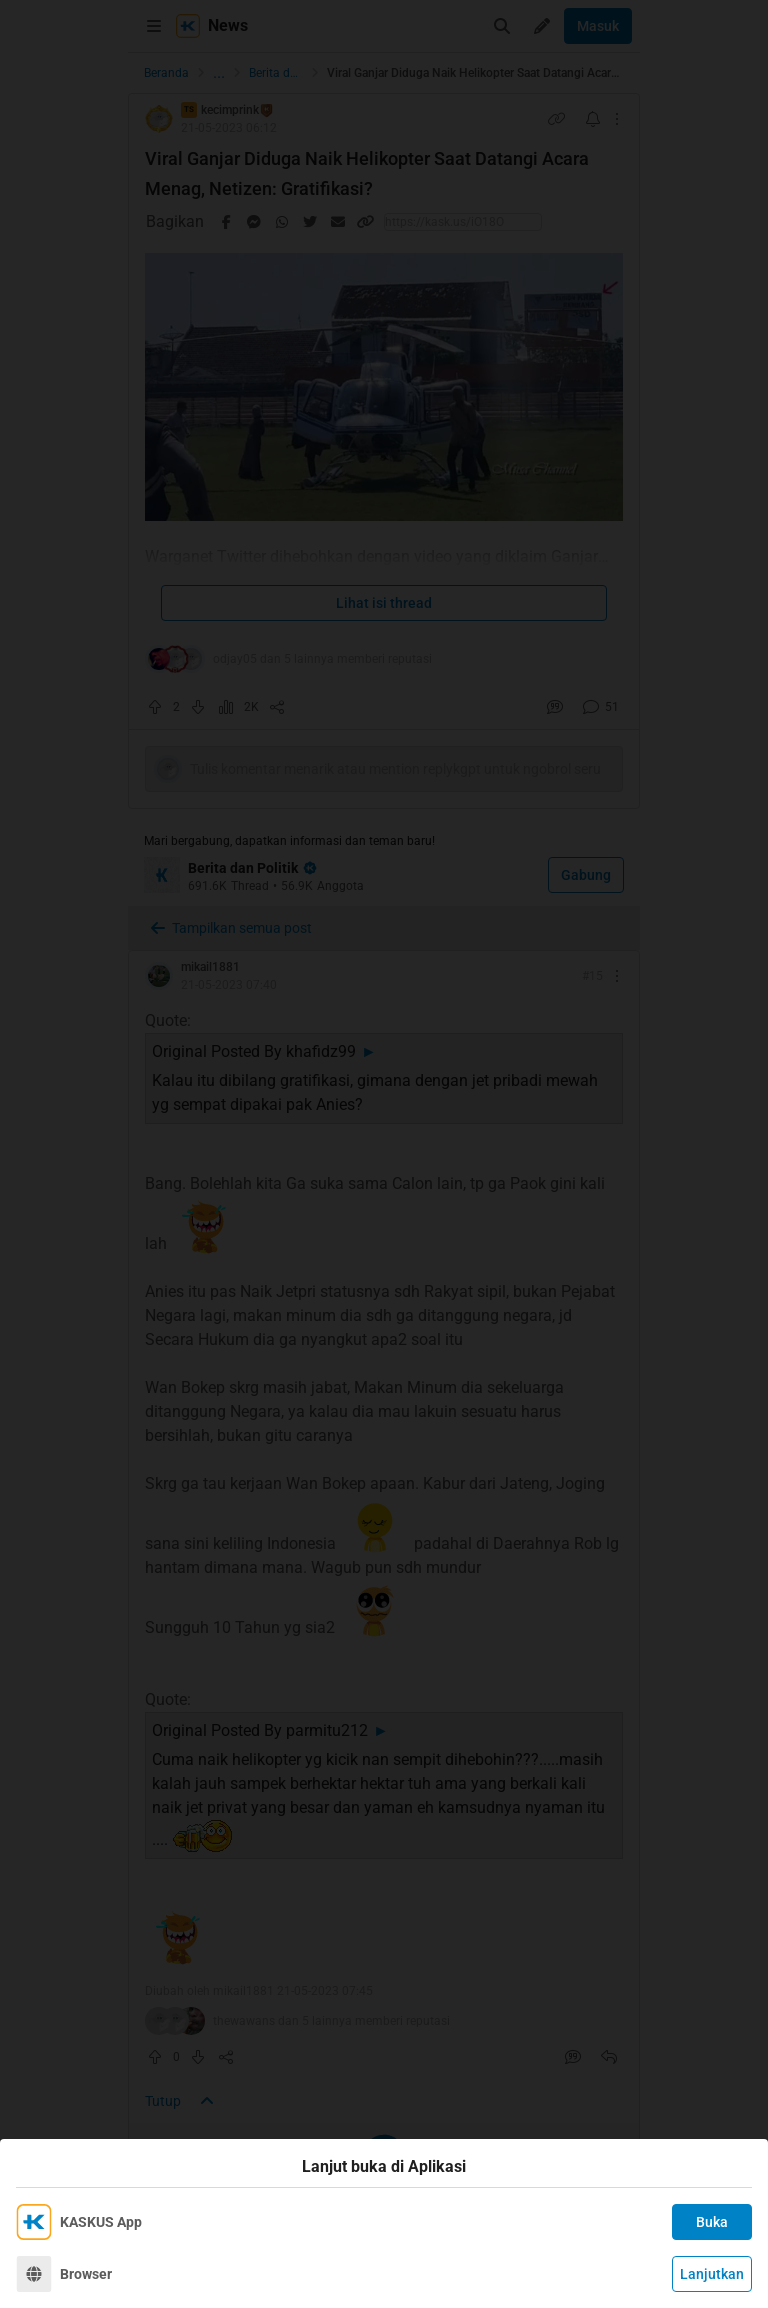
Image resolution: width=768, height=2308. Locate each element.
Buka (712, 2222)
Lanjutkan (712, 2274)
